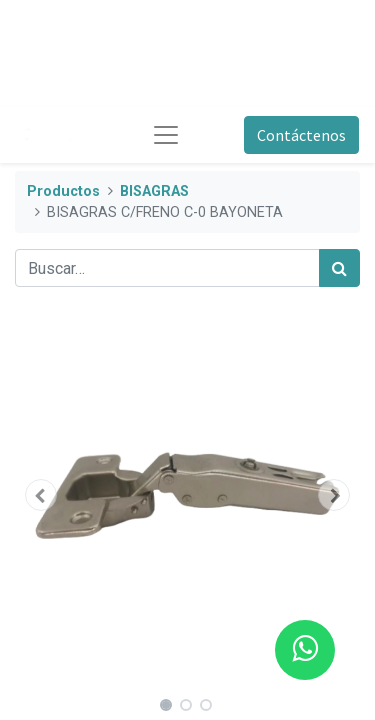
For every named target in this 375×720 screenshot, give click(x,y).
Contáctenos (301, 135)
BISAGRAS (154, 191)
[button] (41, 495)
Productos (63, 191)
